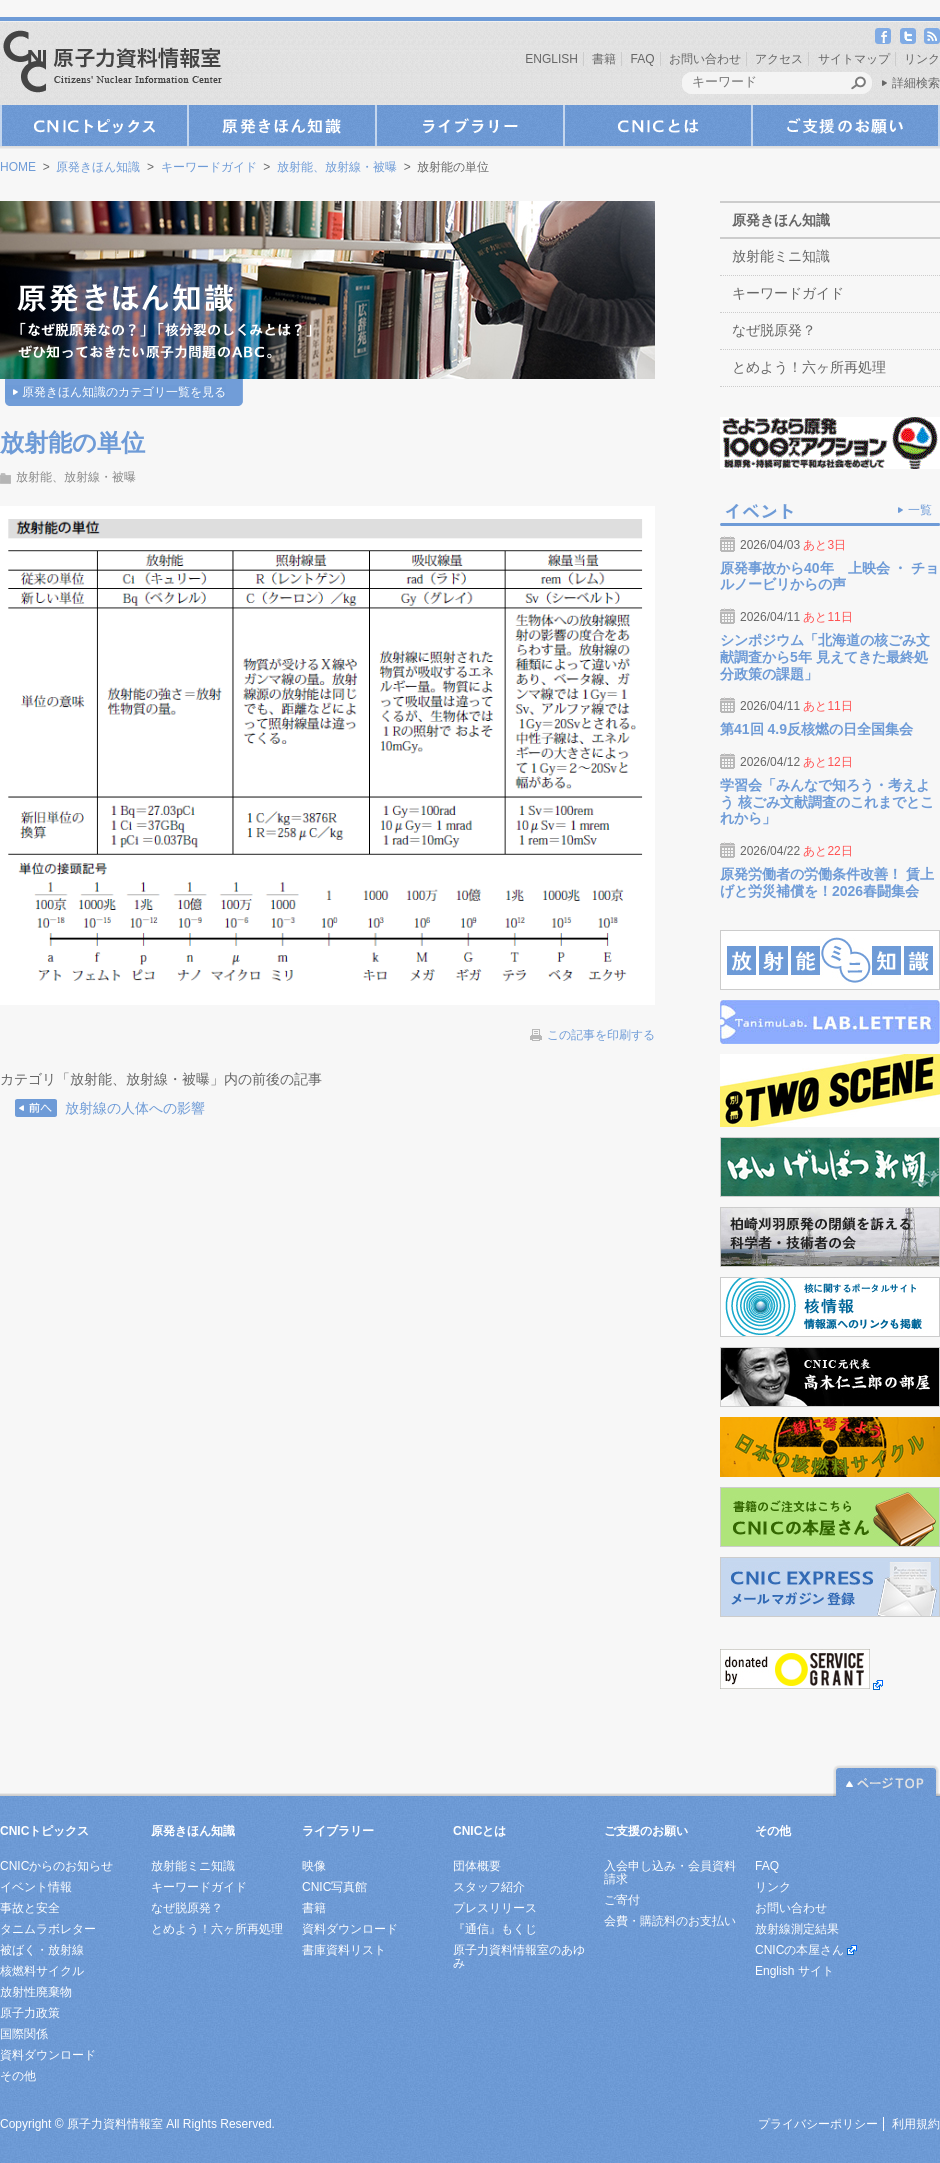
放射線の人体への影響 (135, 1108)
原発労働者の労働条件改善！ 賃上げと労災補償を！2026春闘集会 (827, 882)
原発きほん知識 (282, 125)
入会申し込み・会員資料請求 (670, 1872)
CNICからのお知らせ (56, 1866)
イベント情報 (36, 1887)
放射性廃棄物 (36, 1992)
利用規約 (916, 2124)
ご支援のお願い (846, 125)
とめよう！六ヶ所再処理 (809, 367)
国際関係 (24, 2034)
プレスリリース (495, 1908)
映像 (314, 1866)
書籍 (604, 59)
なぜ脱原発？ (774, 330)
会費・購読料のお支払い (670, 1921)
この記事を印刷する (601, 1035)
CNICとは (658, 125)
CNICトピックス (94, 125)
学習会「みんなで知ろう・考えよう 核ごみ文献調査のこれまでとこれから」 (827, 802)
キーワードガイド (209, 167)
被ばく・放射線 (42, 1950)
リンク (922, 59)
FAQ (643, 59)
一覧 (920, 510)
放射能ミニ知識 (781, 256)
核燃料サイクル (42, 1971)
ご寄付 (622, 1900)
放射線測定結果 (797, 1929)
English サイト (794, 1971)
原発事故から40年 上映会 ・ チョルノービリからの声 (829, 576)
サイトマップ (854, 59)
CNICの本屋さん (799, 1950)
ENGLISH (551, 59)
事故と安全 (30, 1908)
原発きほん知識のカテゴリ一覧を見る (124, 392)
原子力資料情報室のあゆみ (519, 1956)
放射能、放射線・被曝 (337, 167)
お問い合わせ (705, 59)
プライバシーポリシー (818, 2124)
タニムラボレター (48, 1929)
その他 (18, 2076)
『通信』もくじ (495, 1929)
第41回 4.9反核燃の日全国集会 (816, 729)
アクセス (779, 59)
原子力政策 (30, 2013)
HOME (18, 167)
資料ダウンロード (48, 2055)
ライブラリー (470, 125)
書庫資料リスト (344, 1950)
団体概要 (477, 1866)
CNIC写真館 (334, 1887)
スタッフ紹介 (489, 1887)
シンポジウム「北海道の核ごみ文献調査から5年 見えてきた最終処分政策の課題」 (825, 657)
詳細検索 (916, 83)
